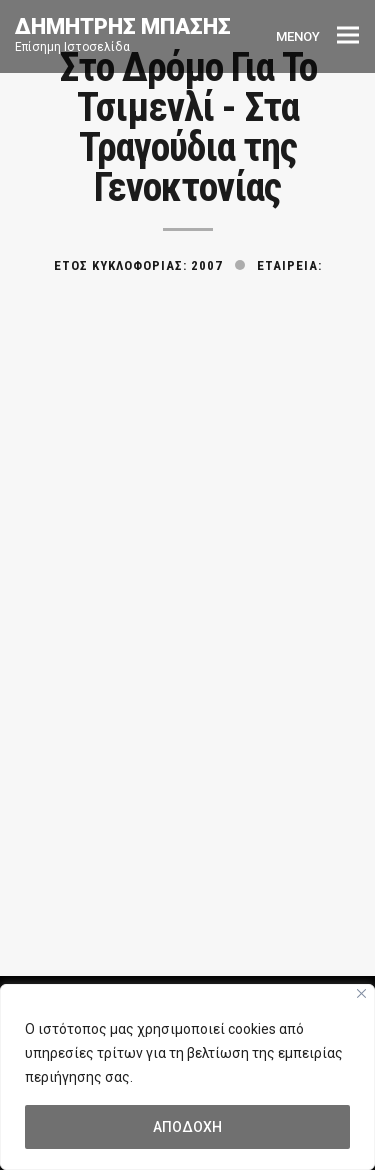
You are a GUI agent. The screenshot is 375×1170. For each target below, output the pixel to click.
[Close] (361, 993)
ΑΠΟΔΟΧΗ (187, 1127)
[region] (187, 1077)
